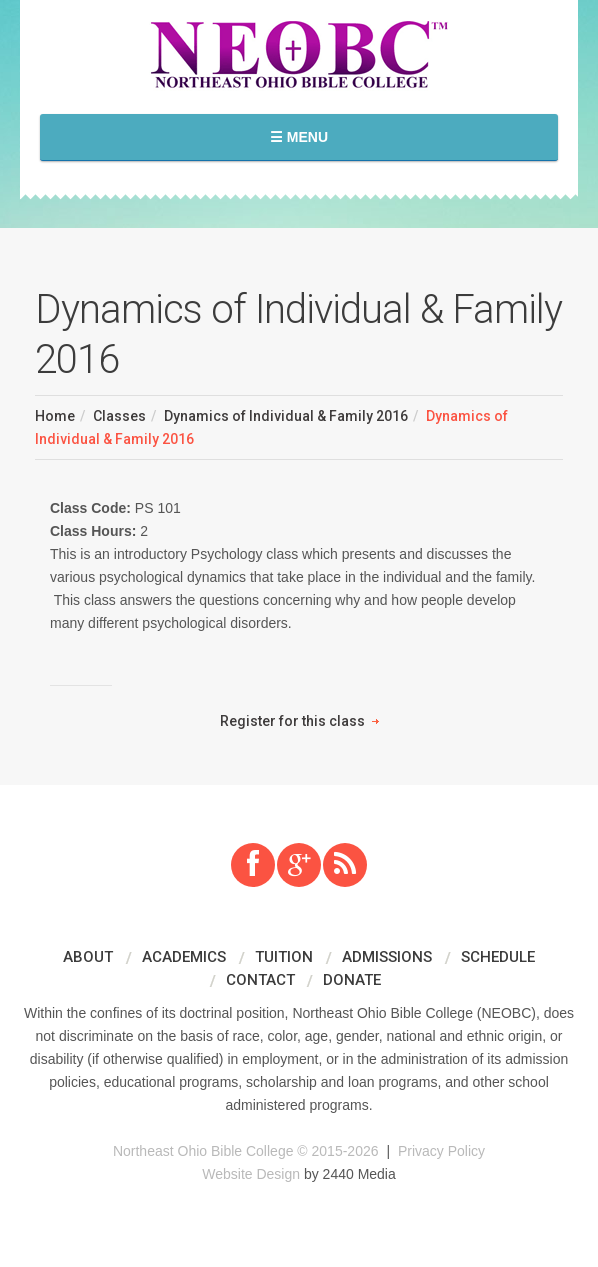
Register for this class (292, 721)
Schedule (498, 957)
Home (55, 416)
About (88, 957)
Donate (352, 980)
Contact (260, 980)
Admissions (387, 957)
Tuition (284, 957)
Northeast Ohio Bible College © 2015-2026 (246, 1151)
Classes (119, 416)
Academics (184, 957)
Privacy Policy (441, 1151)
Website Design (251, 1174)
